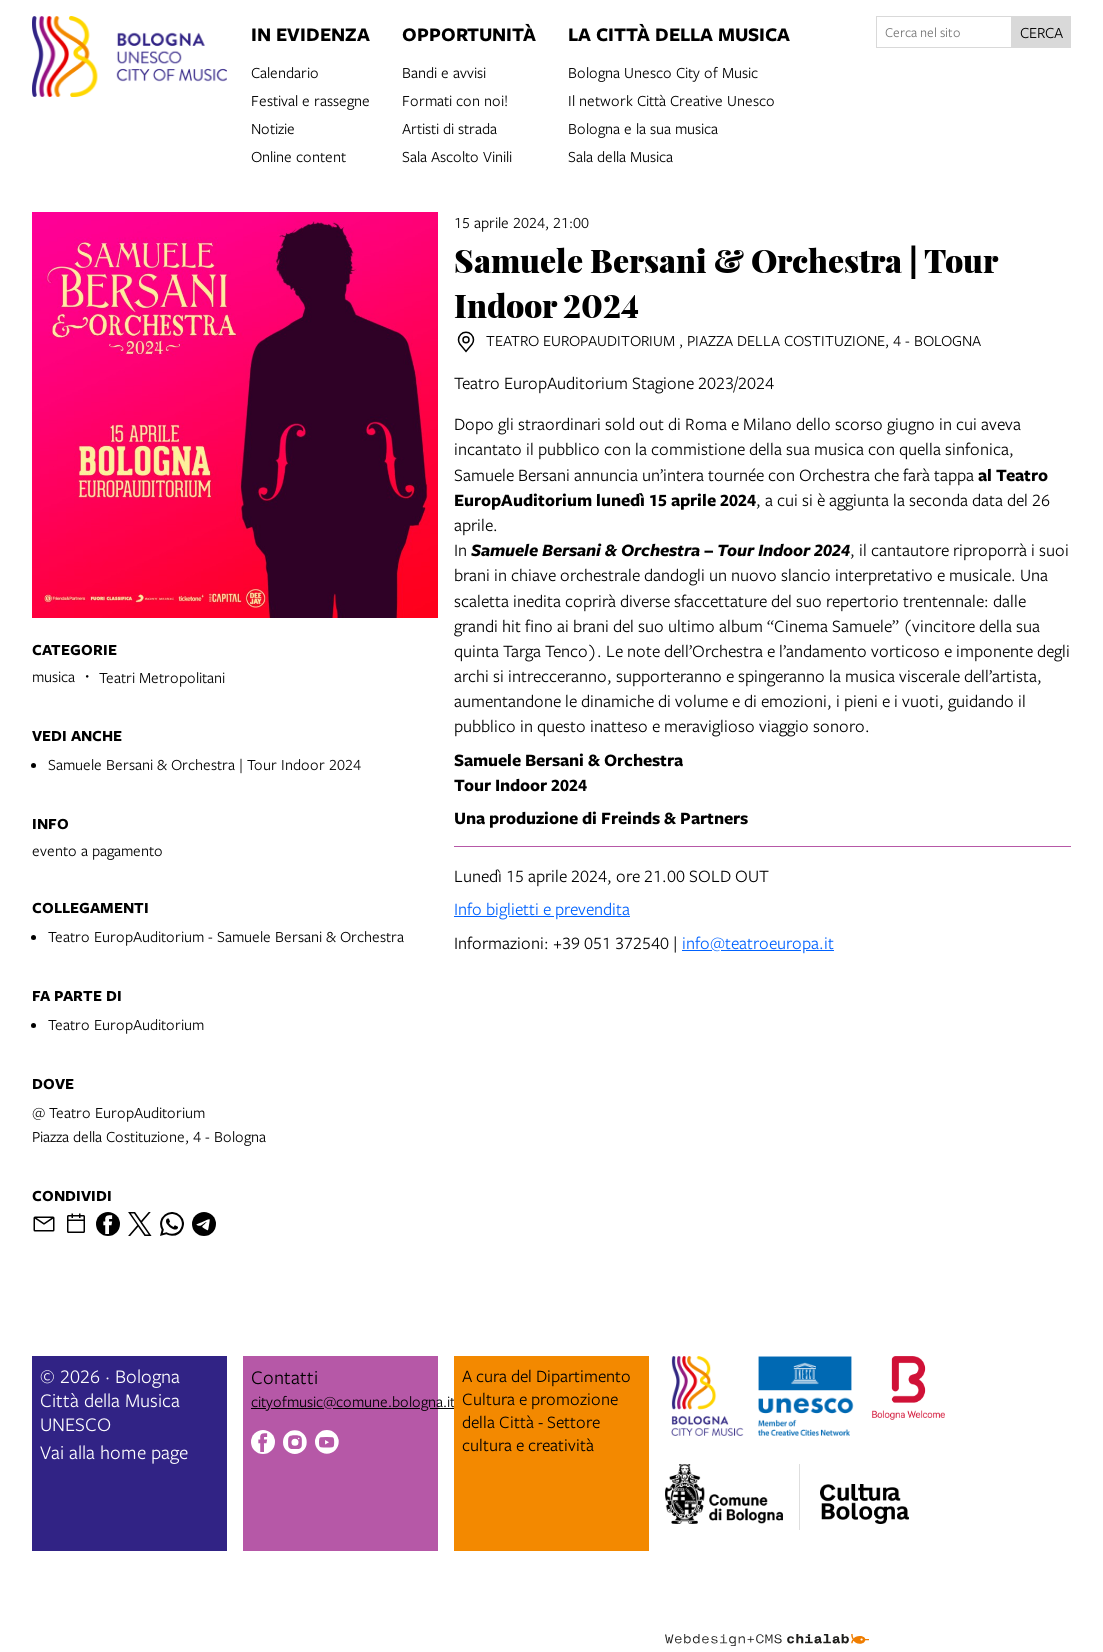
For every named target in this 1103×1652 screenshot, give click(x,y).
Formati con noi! (455, 99)
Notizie (273, 127)
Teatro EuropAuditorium (126, 1024)
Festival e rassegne (310, 99)
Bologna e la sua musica (643, 127)
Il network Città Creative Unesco (671, 99)
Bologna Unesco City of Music (663, 71)
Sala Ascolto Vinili (457, 155)
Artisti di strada (449, 127)
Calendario (285, 71)
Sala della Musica (620, 155)
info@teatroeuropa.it (758, 942)
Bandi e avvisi (444, 71)
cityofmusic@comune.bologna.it (353, 1401)
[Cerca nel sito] (944, 32)
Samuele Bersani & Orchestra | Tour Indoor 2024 (204, 764)
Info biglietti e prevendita (542, 908)
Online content (298, 155)
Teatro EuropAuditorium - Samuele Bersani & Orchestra (226, 936)
